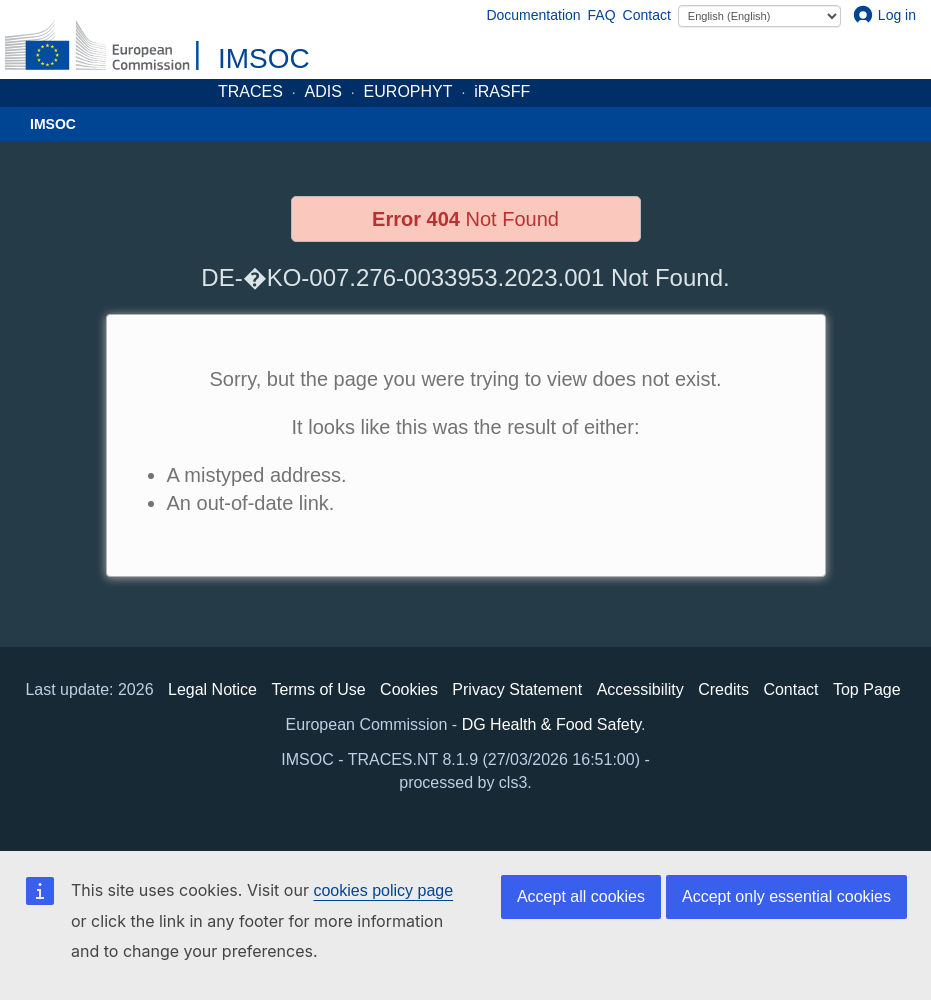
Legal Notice (212, 689)
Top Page (867, 689)
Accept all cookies (581, 896)
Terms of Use (318, 689)
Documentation (533, 15)
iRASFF (502, 91)
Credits (723, 689)
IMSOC (264, 58)
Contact (647, 15)
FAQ (602, 15)
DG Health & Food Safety (551, 724)
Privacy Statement (517, 689)
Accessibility (640, 689)
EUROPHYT (408, 91)
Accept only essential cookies (786, 896)
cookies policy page (383, 890)
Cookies (409, 689)
